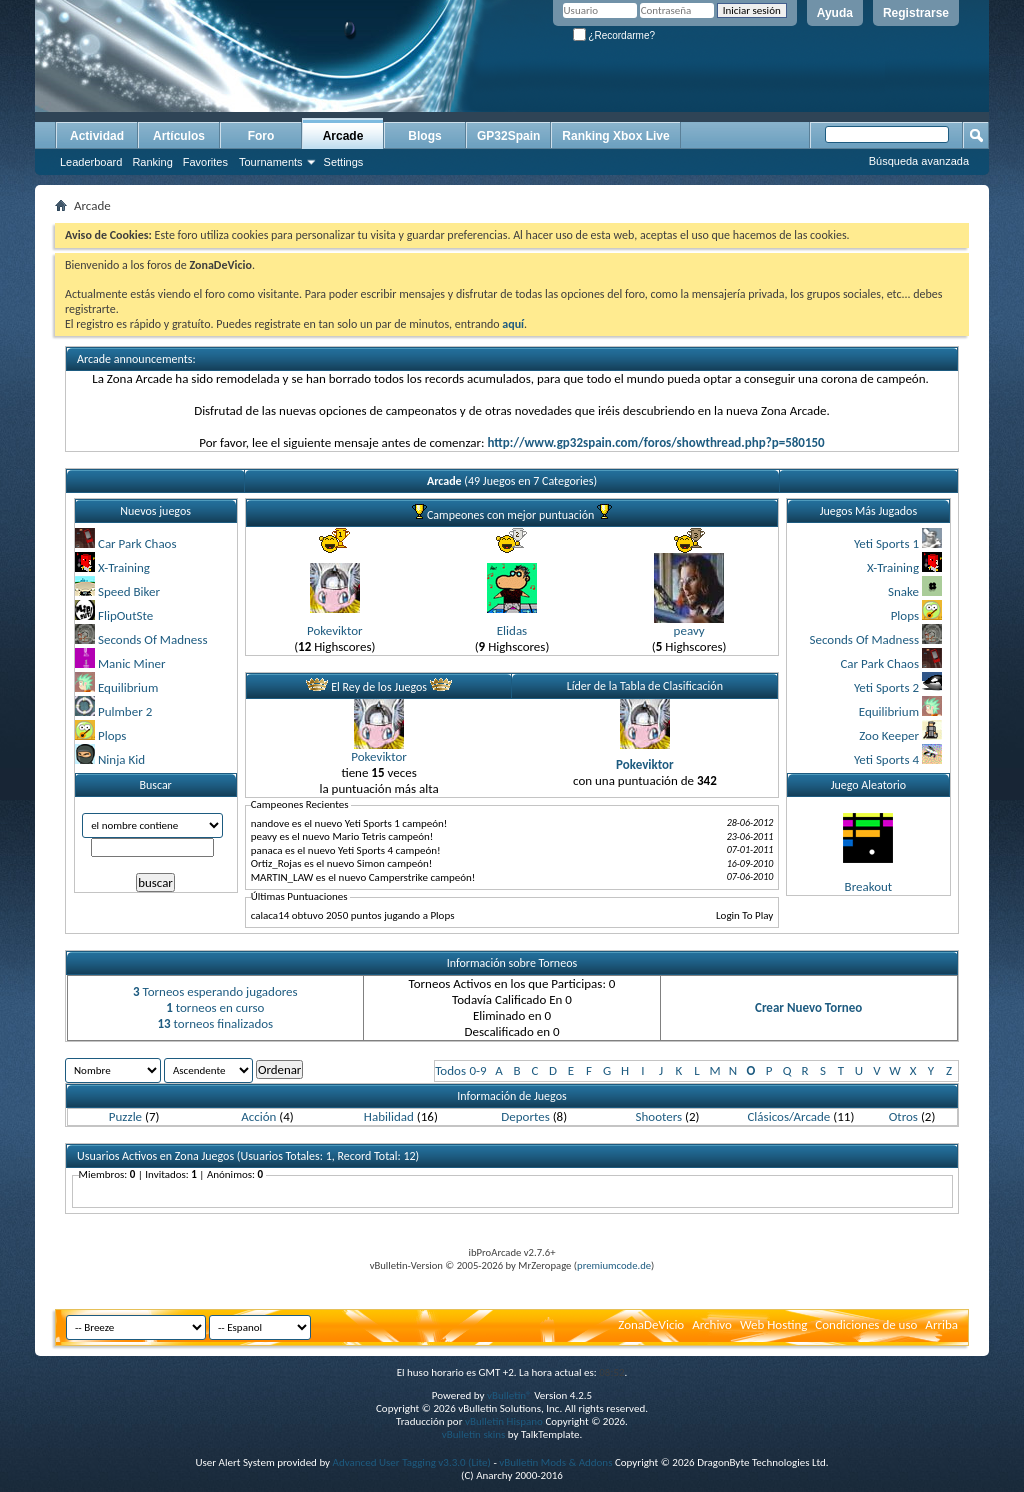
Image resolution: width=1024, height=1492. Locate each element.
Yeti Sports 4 (886, 759)
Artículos (179, 136)
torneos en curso (215, 1007)
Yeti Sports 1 (886, 543)
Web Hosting (773, 1324)
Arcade (343, 136)
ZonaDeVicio (651, 1324)
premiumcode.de (614, 1265)
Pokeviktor (335, 630)
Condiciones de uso (866, 1324)
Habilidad (389, 1116)
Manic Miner (132, 663)
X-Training (124, 567)
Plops (112, 735)
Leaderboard (91, 162)
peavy (689, 630)
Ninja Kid (121, 759)
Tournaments (271, 162)
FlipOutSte (125, 615)
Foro (261, 136)
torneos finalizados (215, 1023)
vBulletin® (509, 1395)
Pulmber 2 (125, 711)
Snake (903, 591)
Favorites (205, 162)
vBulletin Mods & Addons (555, 1462)
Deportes (525, 1116)
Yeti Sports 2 (886, 687)
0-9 (477, 1070)
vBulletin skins (474, 1434)
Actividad (97, 136)
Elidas (512, 630)
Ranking (152, 162)
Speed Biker (129, 591)
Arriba (941, 1324)
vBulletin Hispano (504, 1421)
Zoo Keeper (889, 735)
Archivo (712, 1324)
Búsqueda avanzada (919, 161)
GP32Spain (508, 136)
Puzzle (125, 1116)
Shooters (659, 1116)
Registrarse (916, 13)
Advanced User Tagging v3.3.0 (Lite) (412, 1462)
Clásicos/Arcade (788, 1116)
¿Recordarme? (614, 35)
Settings (344, 162)
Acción (258, 1116)
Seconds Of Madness (153, 639)
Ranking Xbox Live (615, 136)
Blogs (424, 136)
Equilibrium (128, 687)
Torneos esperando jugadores (215, 991)
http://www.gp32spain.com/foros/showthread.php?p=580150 (655, 442)
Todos (450, 1070)
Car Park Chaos (137, 543)
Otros (903, 1116)
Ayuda (835, 13)
